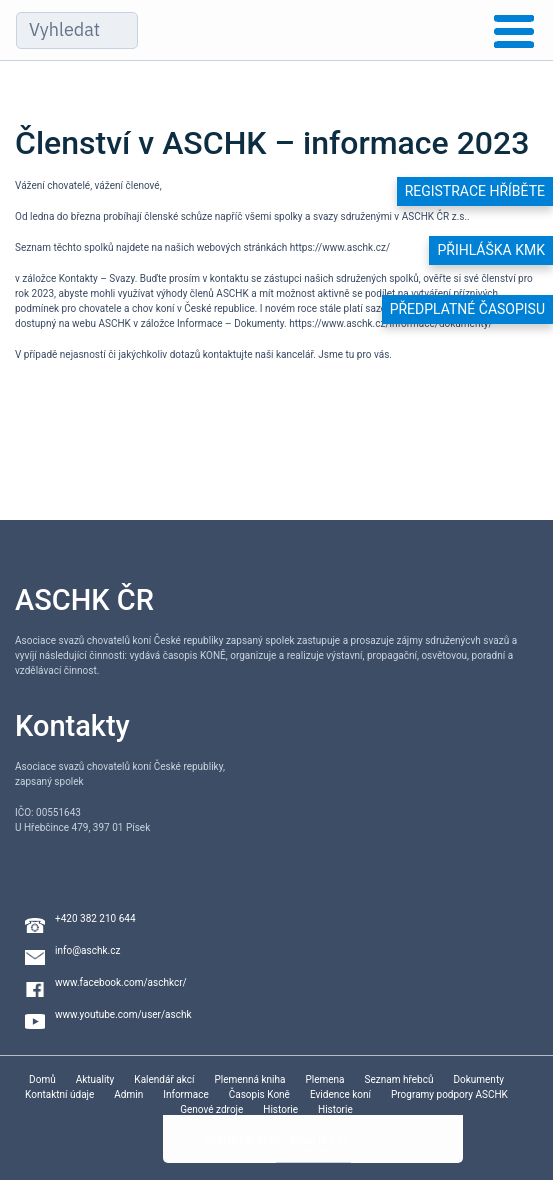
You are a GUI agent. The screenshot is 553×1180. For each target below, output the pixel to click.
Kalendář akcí (164, 1079)
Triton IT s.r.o (319, 1140)
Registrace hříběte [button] (475, 191)
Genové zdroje (211, 1109)
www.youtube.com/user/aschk (123, 1014)
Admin (128, 1094)
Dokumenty (478, 1079)
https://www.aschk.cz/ (340, 247)
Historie (280, 1109)
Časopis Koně (259, 1094)
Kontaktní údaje (59, 1094)
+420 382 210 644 (95, 918)
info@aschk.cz (87, 950)
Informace (186, 1094)
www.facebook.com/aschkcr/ (121, 982)
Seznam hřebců (399, 1079)
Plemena (324, 1079)
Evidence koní (340, 1094)
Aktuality (95, 1079)
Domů (42, 1079)
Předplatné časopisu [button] (467, 309)
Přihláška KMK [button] (491, 250)
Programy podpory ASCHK (449, 1094)
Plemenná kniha (249, 1079)
